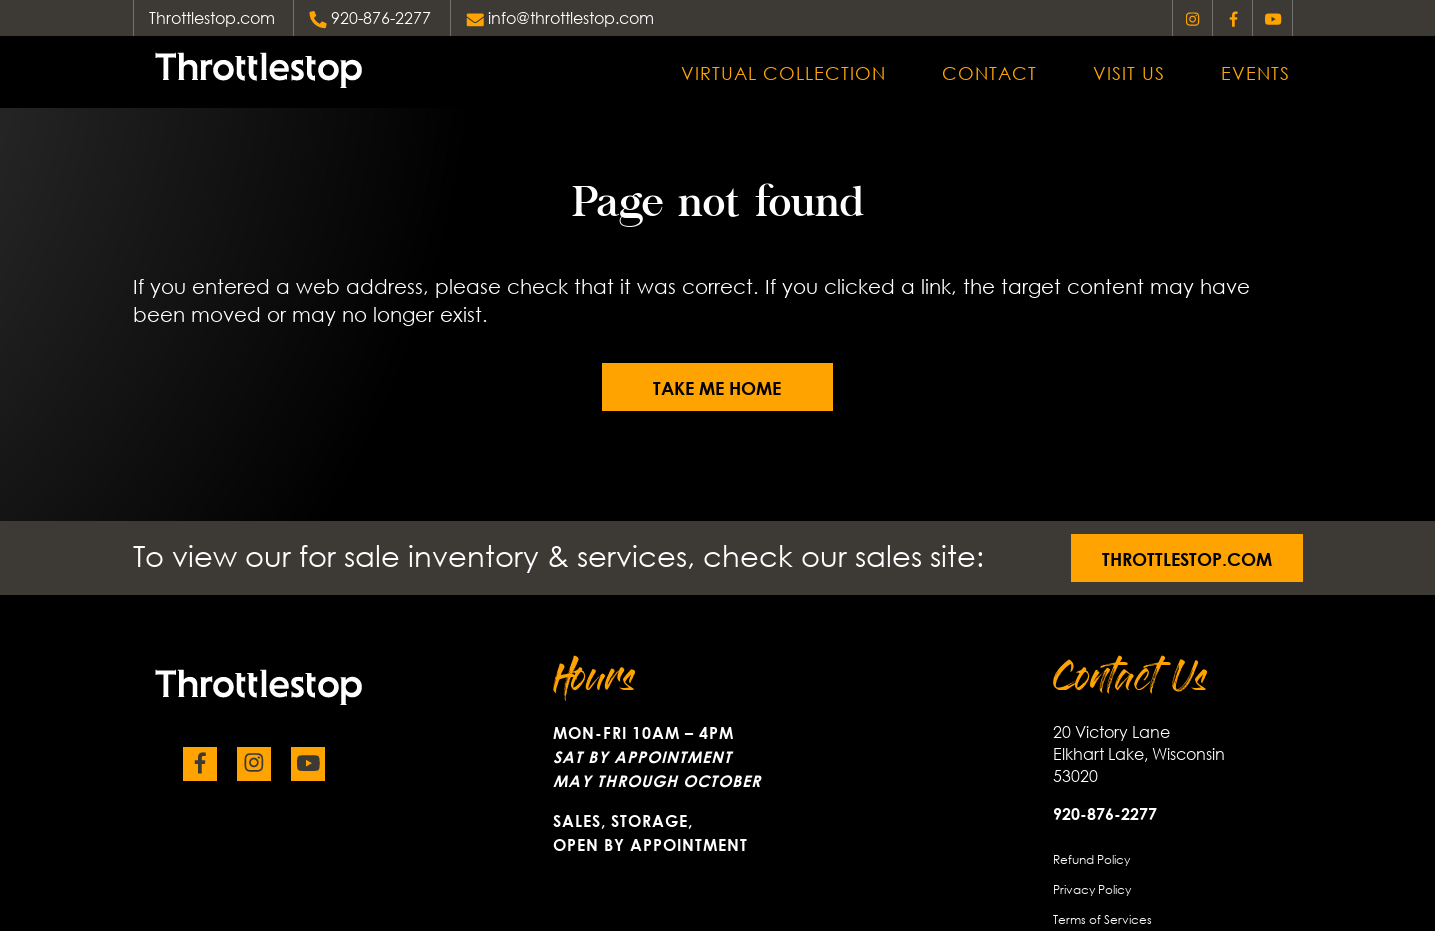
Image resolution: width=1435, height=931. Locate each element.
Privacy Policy (1092, 888)
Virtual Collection (783, 73)
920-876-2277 (381, 18)
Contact (989, 73)
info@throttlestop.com (571, 18)
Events (1255, 73)
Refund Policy (1091, 858)
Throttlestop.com (212, 18)
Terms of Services (1102, 918)
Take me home (718, 388)
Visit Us (1129, 73)
